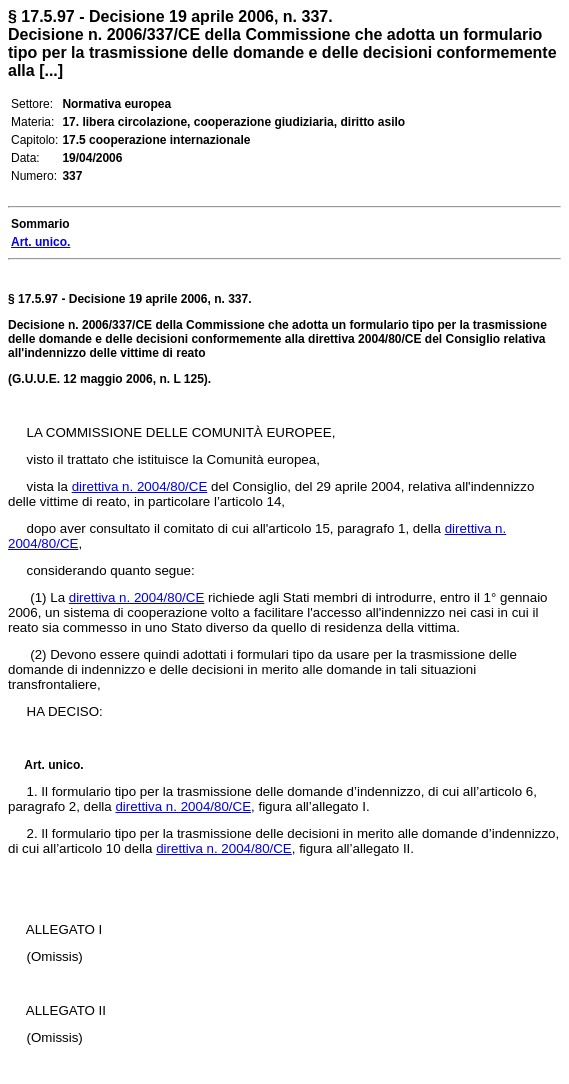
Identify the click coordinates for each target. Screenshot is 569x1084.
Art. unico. (53, 765)
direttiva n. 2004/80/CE (140, 486)
